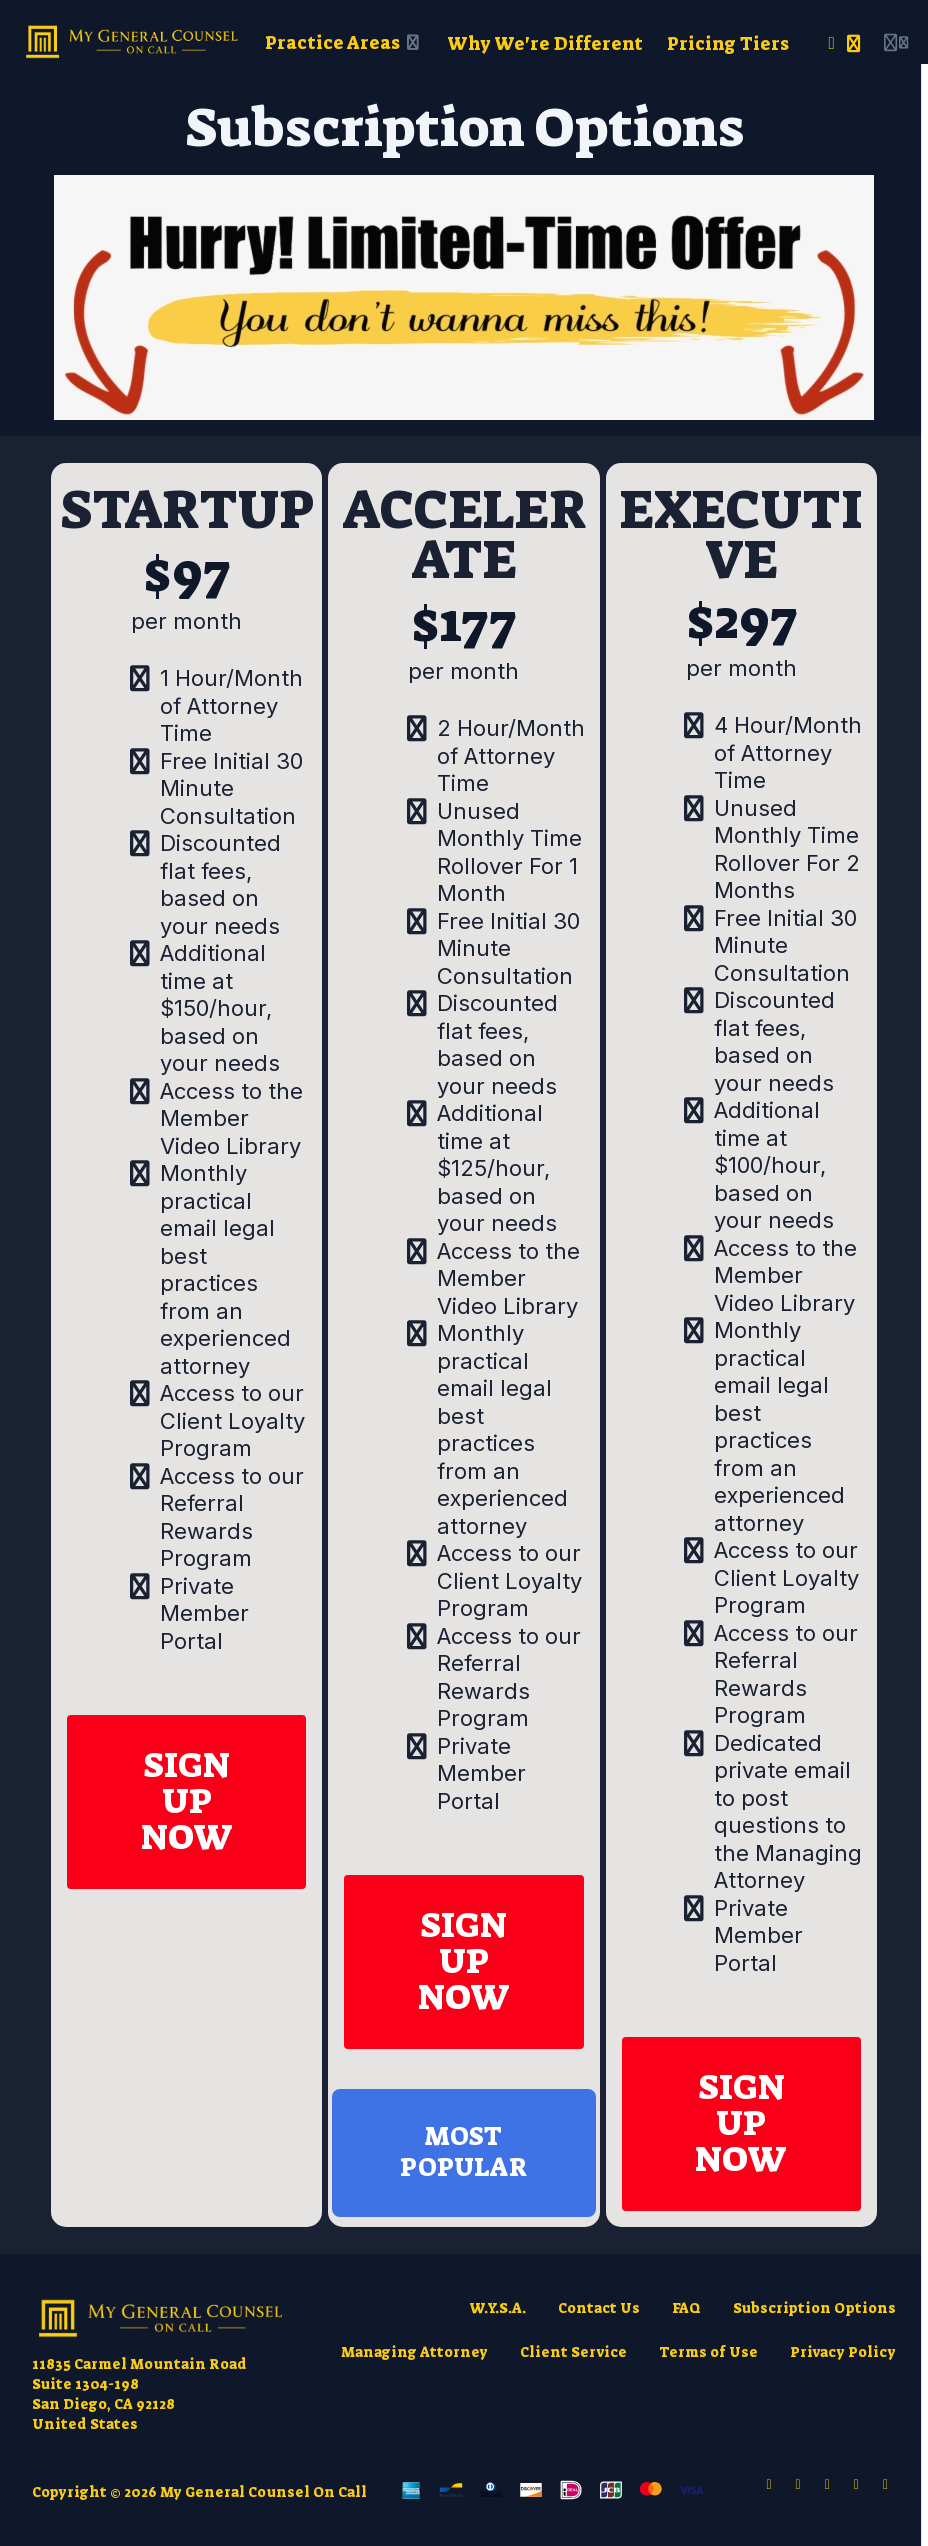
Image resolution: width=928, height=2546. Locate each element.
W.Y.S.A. (497, 2308)
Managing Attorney (414, 2352)
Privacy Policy (843, 2352)
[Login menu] (896, 44)
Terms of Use (708, 2352)
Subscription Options (814, 2308)
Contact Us (599, 2308)
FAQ (686, 2308)
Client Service (573, 2352)
